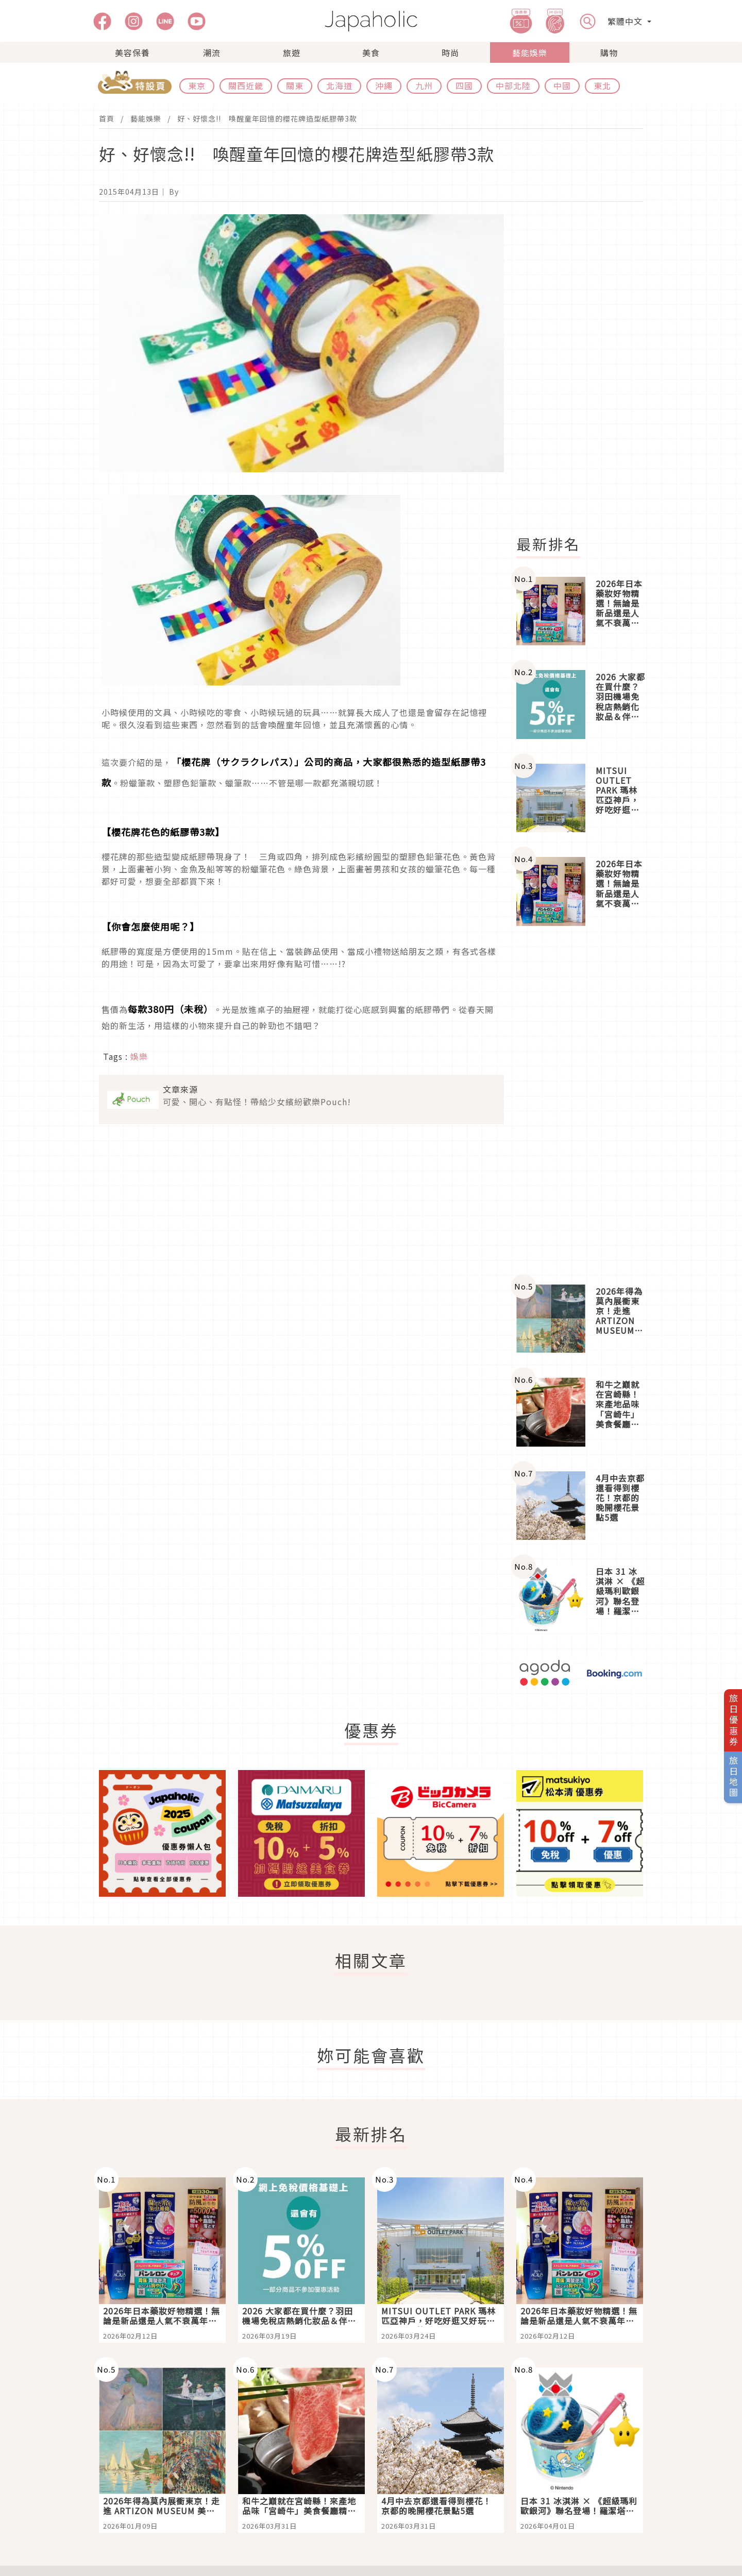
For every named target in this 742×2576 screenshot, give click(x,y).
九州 (424, 85)
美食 (371, 52)
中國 (562, 85)
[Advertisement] (585, 368)
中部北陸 (513, 85)
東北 (602, 85)
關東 (294, 85)
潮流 (212, 52)
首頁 (106, 118)
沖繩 (384, 85)
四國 (464, 85)
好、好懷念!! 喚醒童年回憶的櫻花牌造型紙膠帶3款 (267, 118)
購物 (609, 52)
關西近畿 (245, 85)
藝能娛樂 (529, 52)
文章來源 (180, 1089)
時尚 (450, 52)
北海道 (339, 85)
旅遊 (291, 52)
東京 (197, 85)
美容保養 (132, 52)
